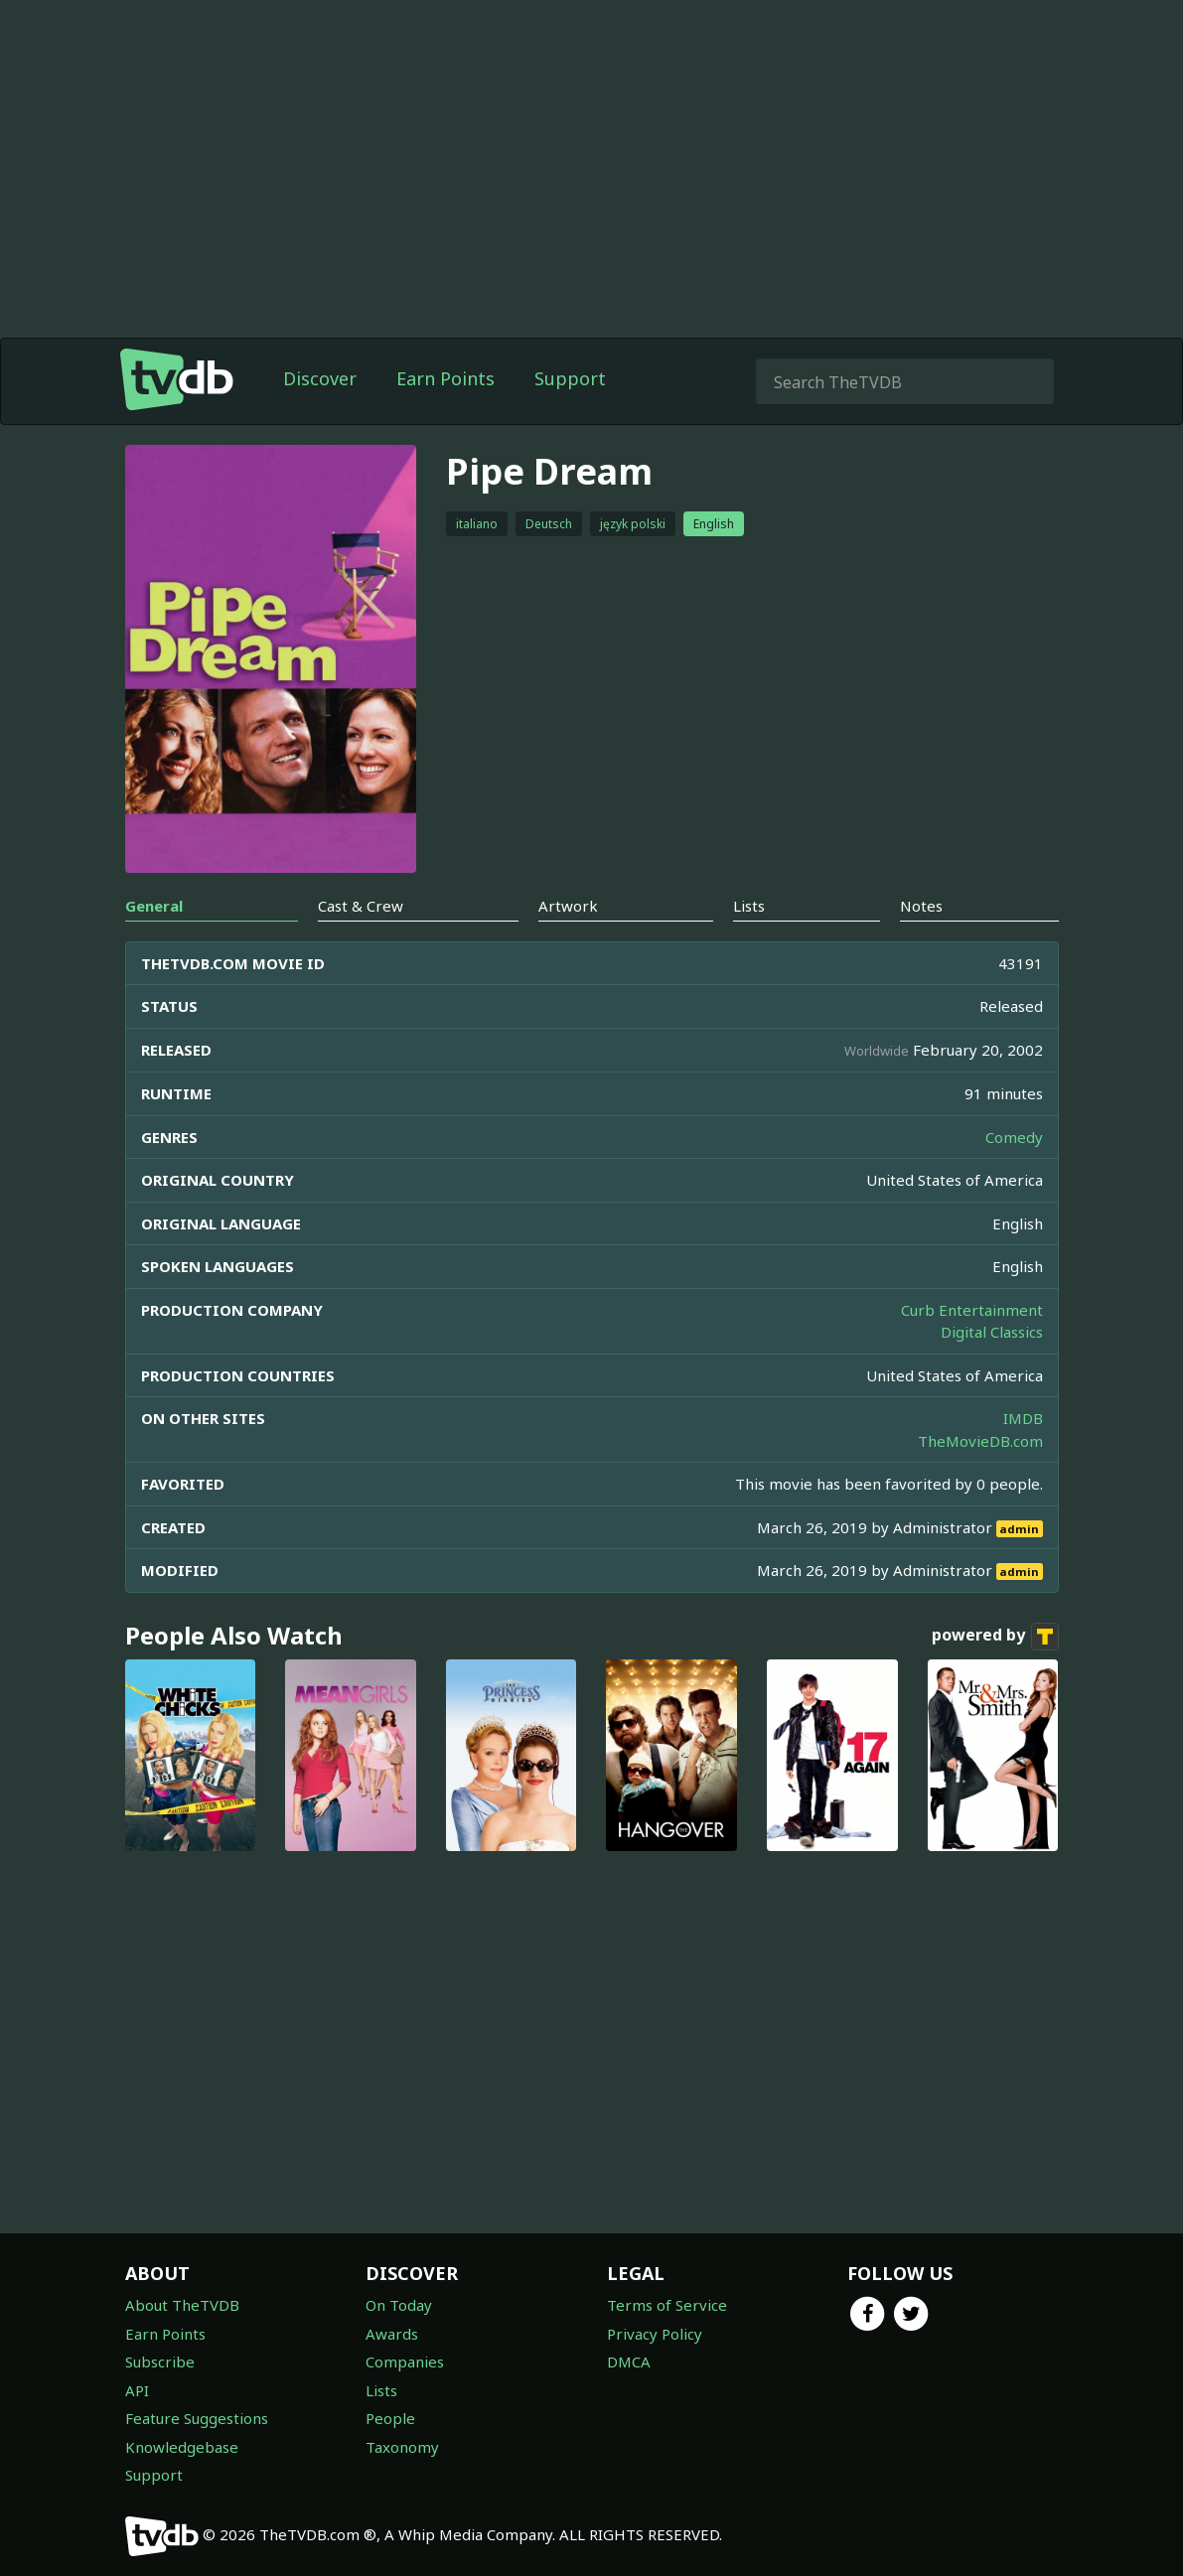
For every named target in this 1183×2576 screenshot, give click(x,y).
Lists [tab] (749, 906)
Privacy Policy (654, 2334)
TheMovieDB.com (980, 1441)
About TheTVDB (182, 2305)
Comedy (1014, 1137)
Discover (320, 378)
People (390, 2418)
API (137, 2390)
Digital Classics (992, 1332)
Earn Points (445, 378)
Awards (392, 2334)
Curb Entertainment (972, 1310)
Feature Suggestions (196, 2418)
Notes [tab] (921, 906)
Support (570, 378)
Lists (381, 2390)
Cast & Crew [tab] (360, 906)
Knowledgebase (181, 2447)
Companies (405, 2361)
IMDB (1023, 1418)
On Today (399, 2305)
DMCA (629, 2361)
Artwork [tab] (568, 906)
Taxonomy (402, 2447)
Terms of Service (667, 2305)
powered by (995, 1636)
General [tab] (154, 906)
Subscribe (160, 2361)
